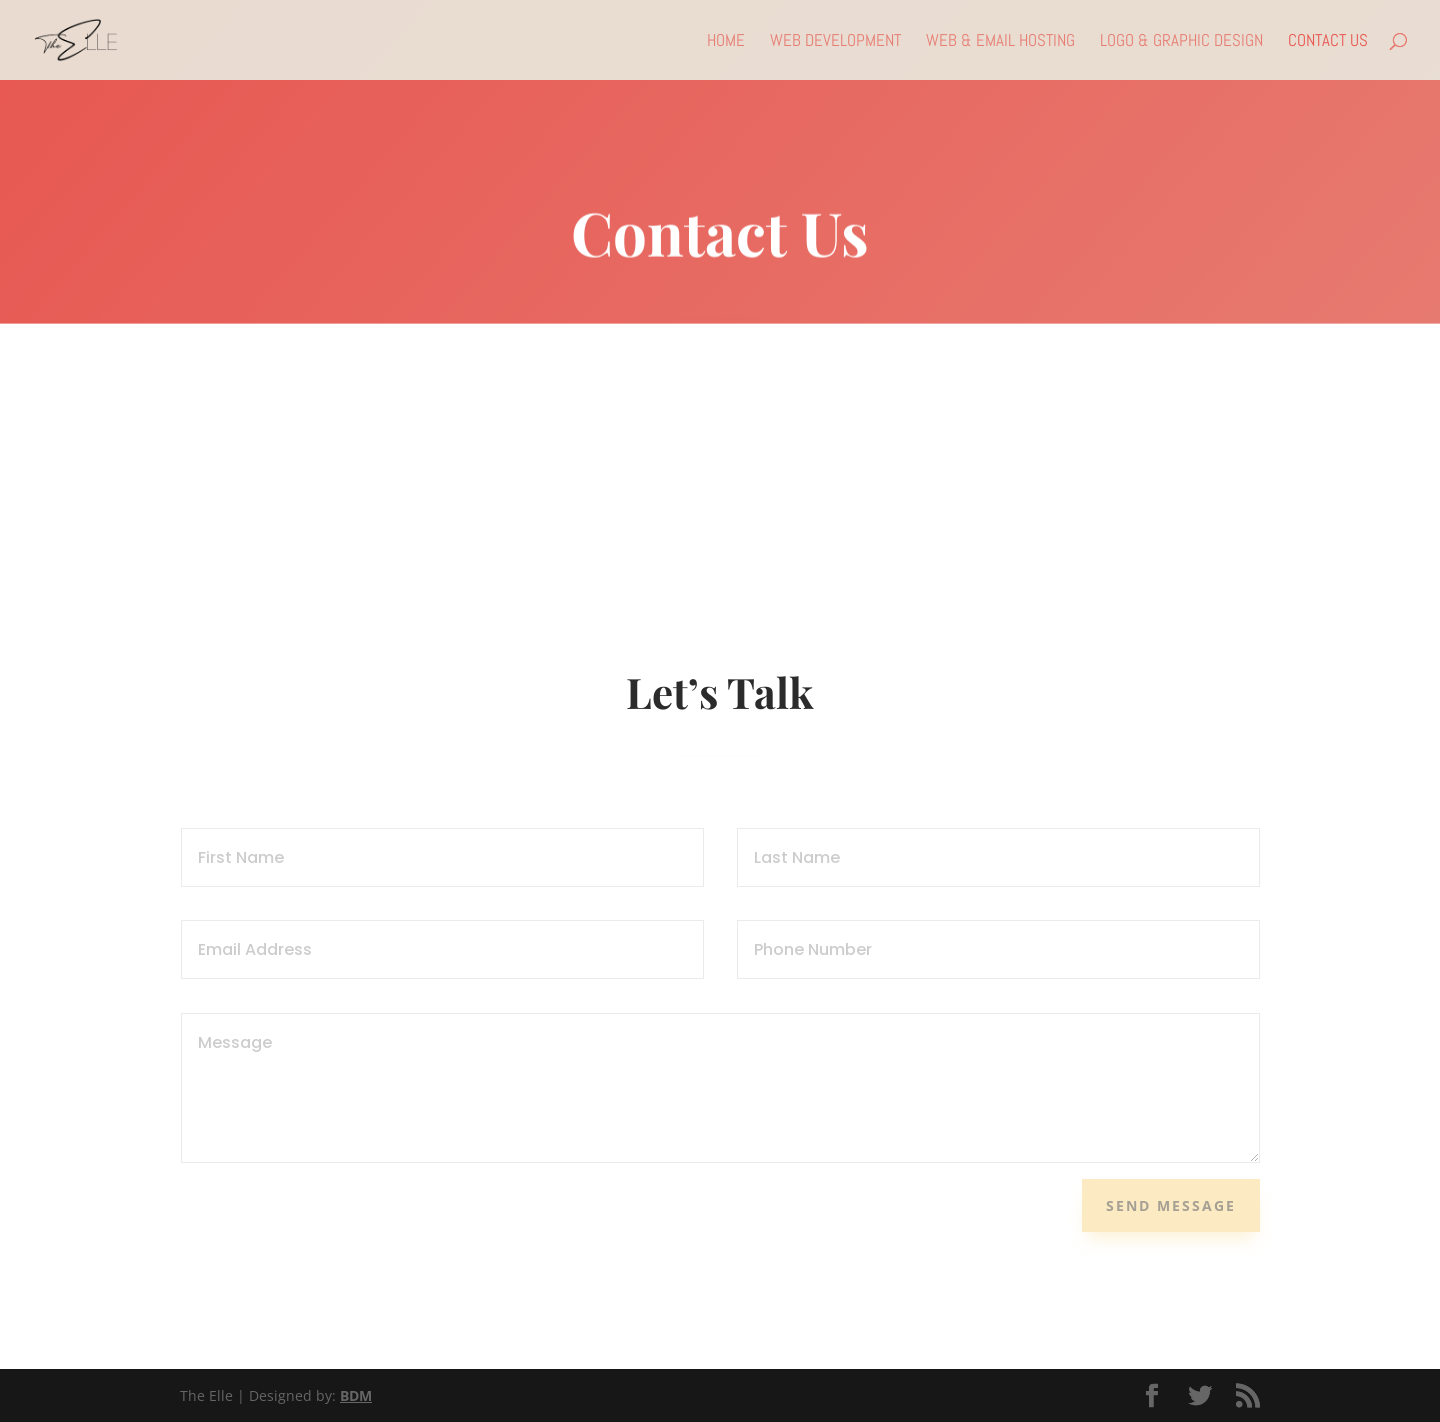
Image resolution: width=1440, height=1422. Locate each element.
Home (726, 42)
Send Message (1171, 1205)
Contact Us (1328, 42)
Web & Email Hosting (1000, 42)
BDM (356, 1395)
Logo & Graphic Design (1181, 42)
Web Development (835, 42)
